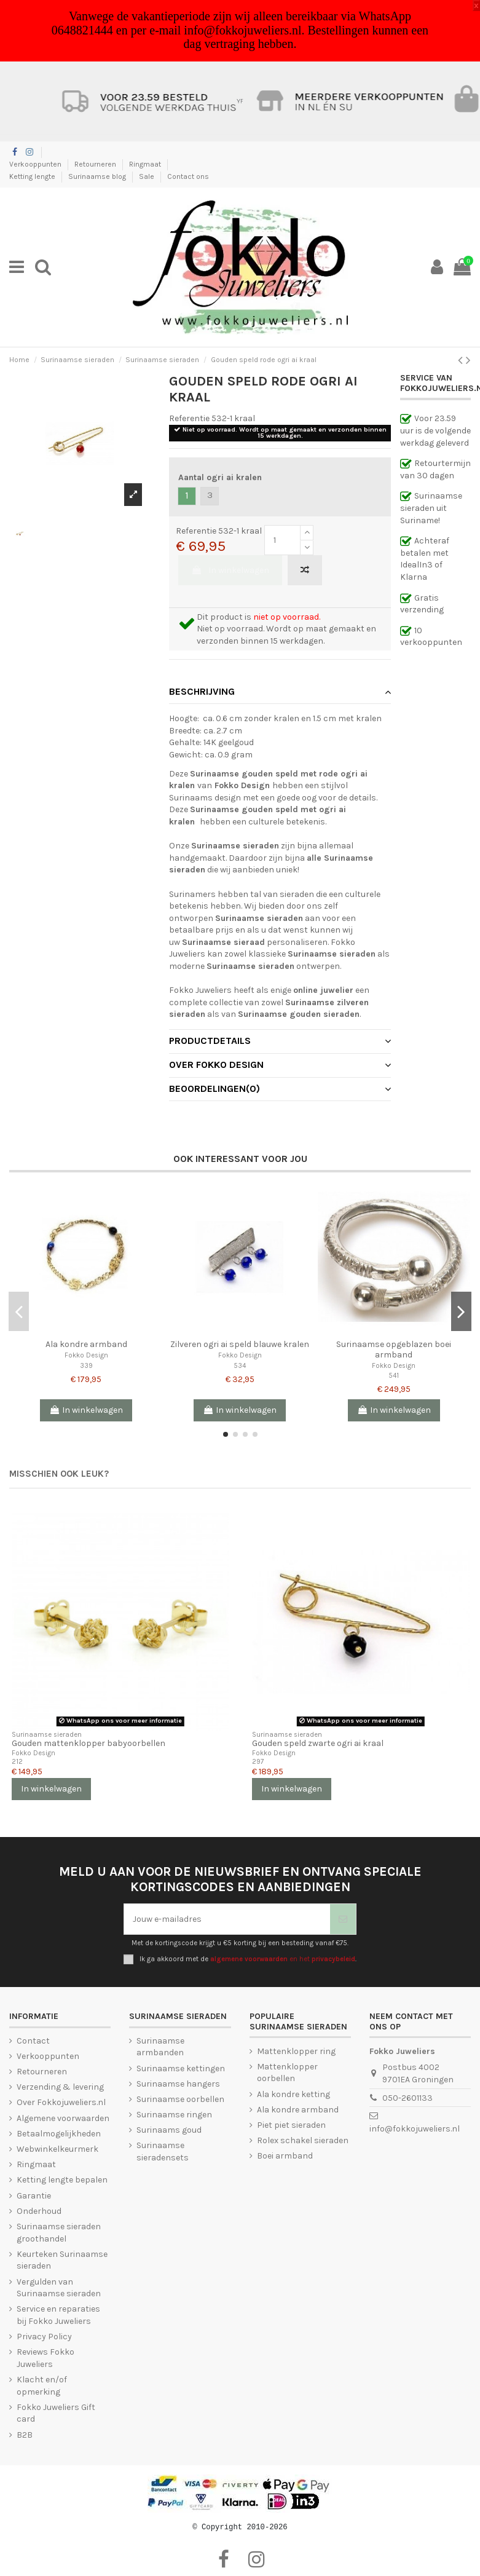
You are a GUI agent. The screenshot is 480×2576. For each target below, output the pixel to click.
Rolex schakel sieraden (302, 2140)
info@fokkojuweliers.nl (414, 2129)
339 (86, 1366)
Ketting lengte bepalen (62, 2180)
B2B (25, 2435)
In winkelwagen (230, 570)
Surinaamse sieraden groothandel (59, 2232)
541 (393, 1376)
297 (258, 1762)
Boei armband (285, 2156)
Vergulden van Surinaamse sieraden (59, 2288)
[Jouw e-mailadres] (227, 1919)
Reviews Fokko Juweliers (45, 2358)
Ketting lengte (33, 176)
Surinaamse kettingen (180, 2068)
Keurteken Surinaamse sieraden (62, 2260)
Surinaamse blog (98, 176)
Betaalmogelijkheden (59, 2133)
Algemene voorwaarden (63, 2118)
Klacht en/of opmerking (42, 2385)
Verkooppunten (36, 164)
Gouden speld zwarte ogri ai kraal (318, 1743)
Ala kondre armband (86, 1344)
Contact (33, 2041)
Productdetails (280, 1041)
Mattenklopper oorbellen (287, 2072)
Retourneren (96, 164)
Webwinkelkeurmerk (57, 2149)
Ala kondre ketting (293, 2094)
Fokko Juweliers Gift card (56, 2413)
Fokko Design (86, 1355)
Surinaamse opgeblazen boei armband (393, 1349)
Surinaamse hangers (178, 2084)
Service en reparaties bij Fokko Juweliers (58, 2315)
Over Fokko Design (280, 1065)
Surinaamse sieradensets (162, 2151)
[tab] (280, 692)
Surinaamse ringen (174, 2114)
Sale (147, 176)
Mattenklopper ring (296, 2051)
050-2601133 (407, 2098)
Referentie (189, 418)
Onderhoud (39, 2211)
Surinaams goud (169, 2130)
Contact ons (188, 176)
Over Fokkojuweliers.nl (61, 2102)
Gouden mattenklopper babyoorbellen (88, 1743)
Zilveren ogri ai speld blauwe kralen (239, 1344)
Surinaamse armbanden (160, 2047)
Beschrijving (280, 691)
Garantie (34, 2196)
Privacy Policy (44, 2336)
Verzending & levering (60, 2087)
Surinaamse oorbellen (180, 2099)
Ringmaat (146, 164)
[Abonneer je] (343, 1919)
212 (17, 1762)
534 (240, 1366)
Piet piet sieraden (291, 2125)
